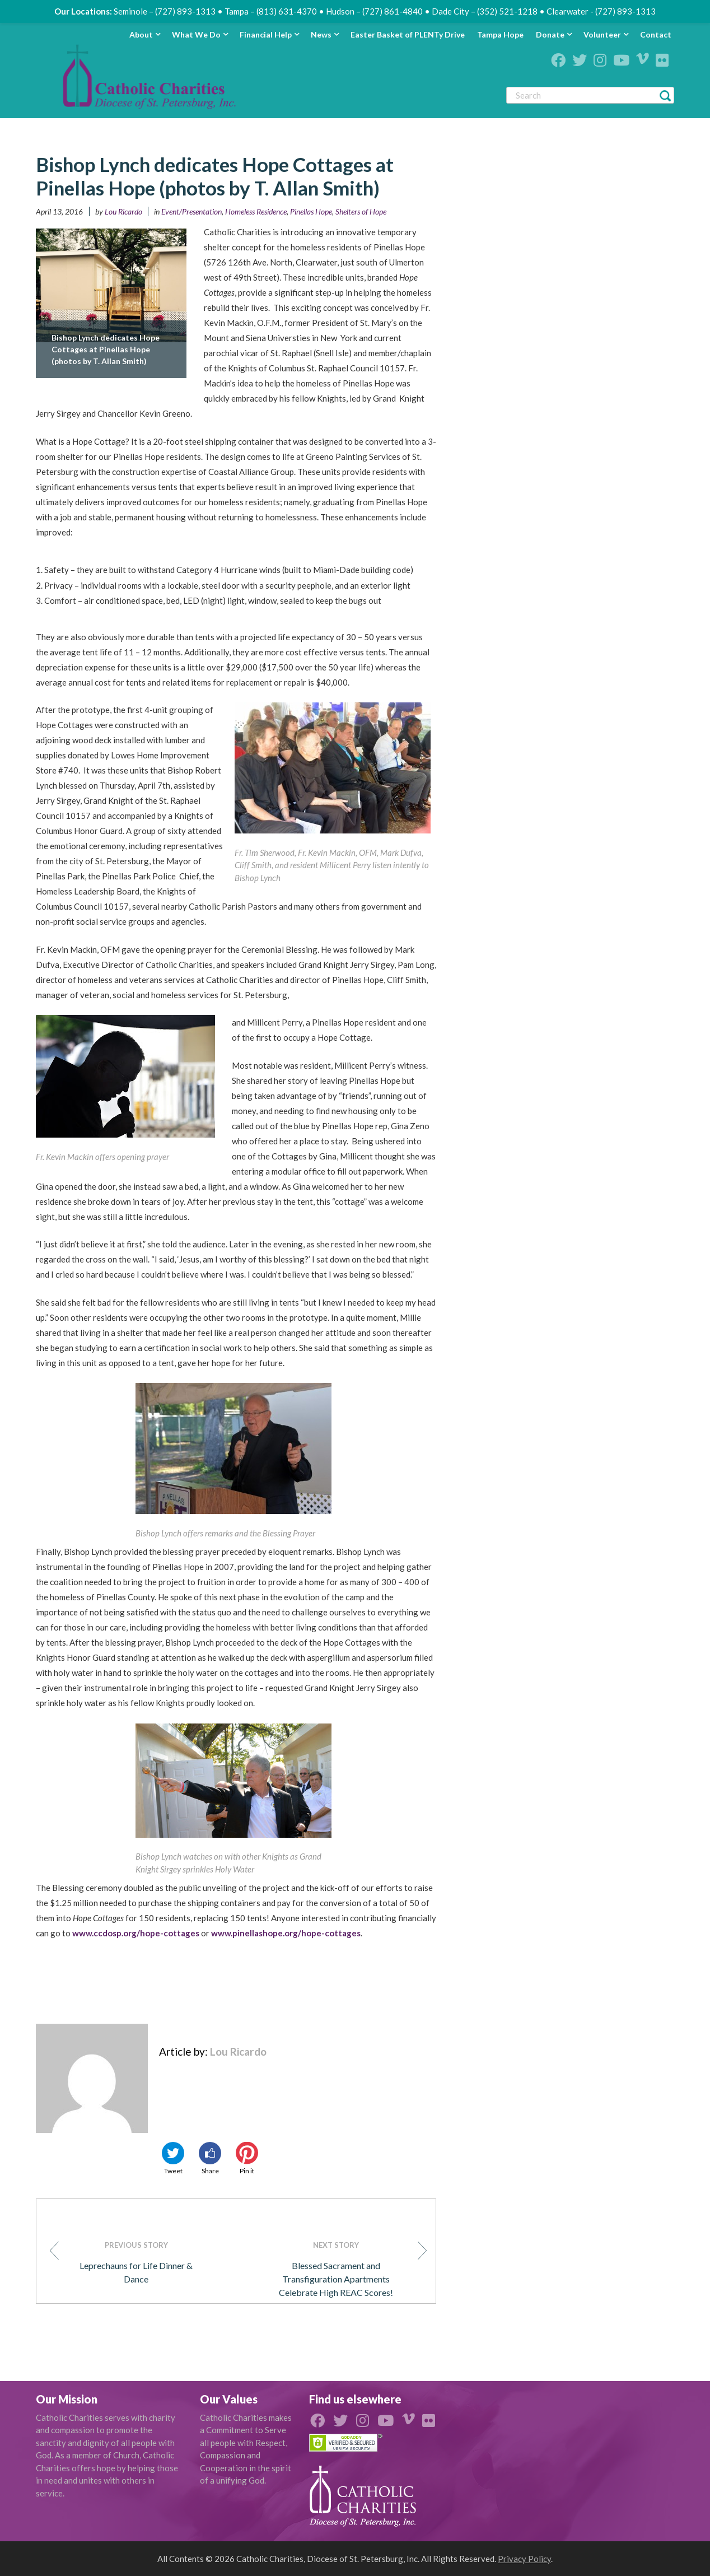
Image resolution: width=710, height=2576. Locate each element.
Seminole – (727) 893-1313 (165, 11)
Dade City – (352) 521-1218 (485, 11)
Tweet (173, 2158)
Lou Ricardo (123, 211)
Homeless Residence (256, 211)
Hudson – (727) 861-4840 (374, 11)
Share (210, 2158)
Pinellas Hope (311, 211)
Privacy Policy (524, 2559)
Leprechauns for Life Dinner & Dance (126, 2261)
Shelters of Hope (360, 211)
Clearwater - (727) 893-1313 (601, 11)
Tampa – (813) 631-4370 (271, 11)
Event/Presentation (191, 211)
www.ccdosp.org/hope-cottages (135, 1933)
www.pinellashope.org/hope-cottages (286, 1933)
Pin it (247, 2158)
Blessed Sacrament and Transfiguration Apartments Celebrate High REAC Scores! (348, 2268)
